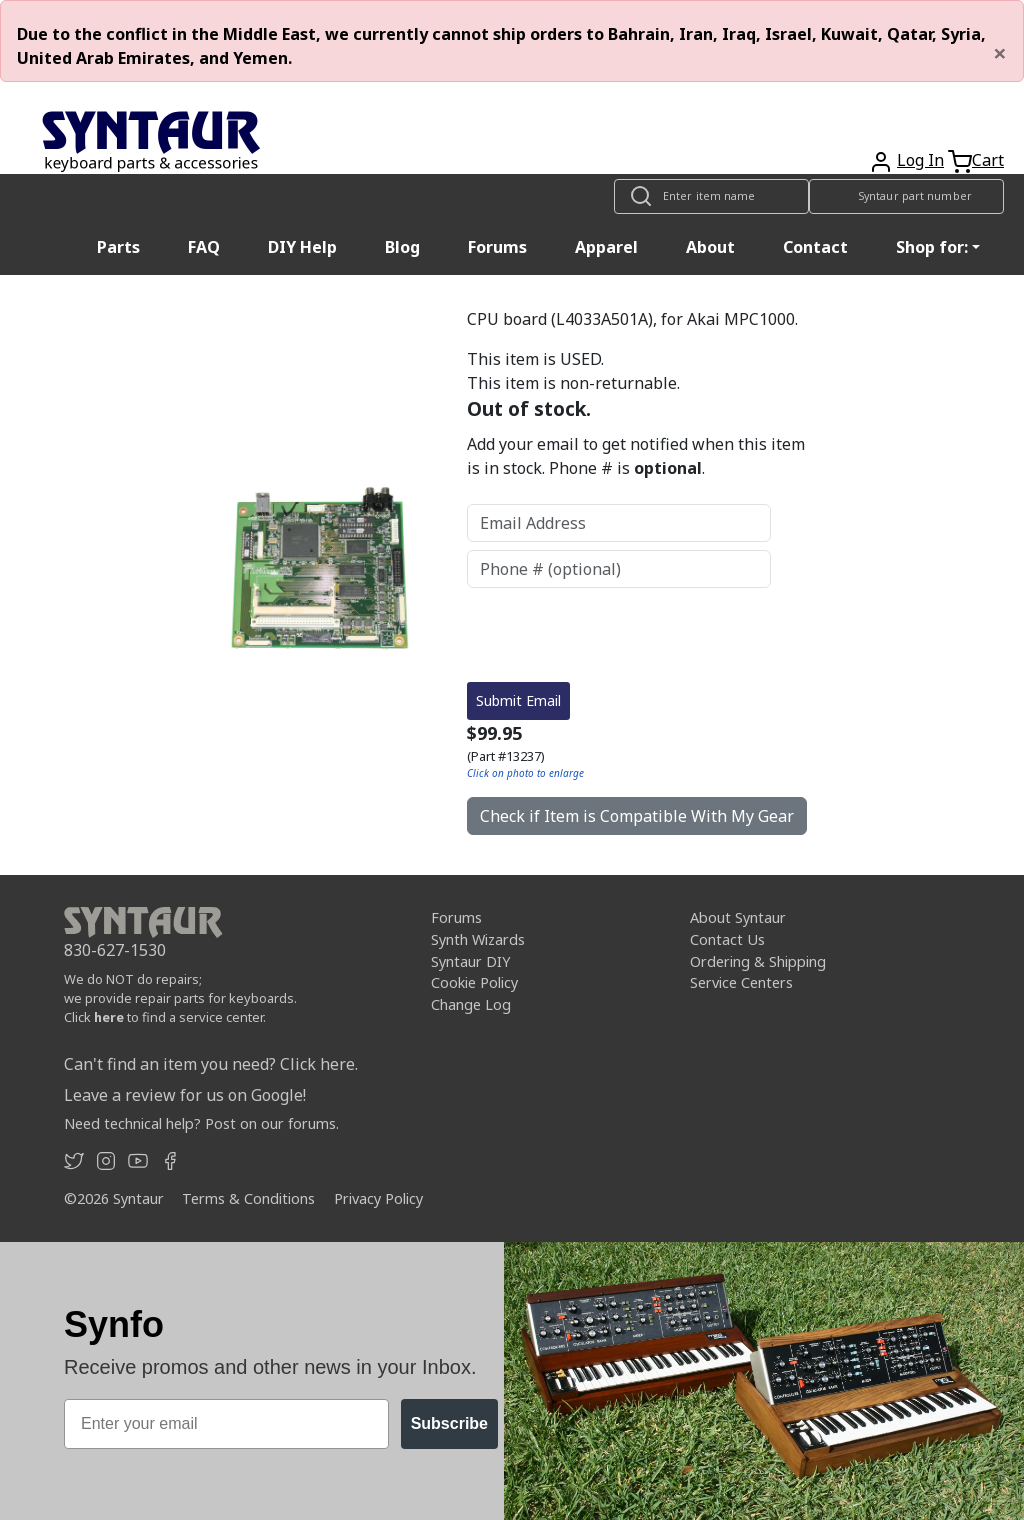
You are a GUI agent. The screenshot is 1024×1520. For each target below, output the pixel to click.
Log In (920, 160)
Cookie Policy (474, 982)
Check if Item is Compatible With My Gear (637, 816)
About (710, 247)
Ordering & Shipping (758, 961)
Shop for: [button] (932, 247)
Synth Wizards (478, 939)
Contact (815, 247)
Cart (988, 160)
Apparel (606, 247)
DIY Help (302, 247)
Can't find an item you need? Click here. (211, 1064)
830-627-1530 (115, 950)
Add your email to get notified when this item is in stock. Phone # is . (636, 456)
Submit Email (518, 700)
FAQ (204, 247)
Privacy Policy (378, 1198)
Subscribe (449, 1423)
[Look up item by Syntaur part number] (906, 196)
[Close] (1000, 53)
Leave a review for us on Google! (185, 1095)
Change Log (471, 1004)
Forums (497, 247)
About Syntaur (738, 917)
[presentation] (619, 635)
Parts (118, 247)
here (109, 1017)
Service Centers (741, 982)
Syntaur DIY (470, 961)
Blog (402, 247)
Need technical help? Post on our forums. (201, 1123)
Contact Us (727, 939)
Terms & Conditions (248, 1198)
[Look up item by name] (711, 196)
